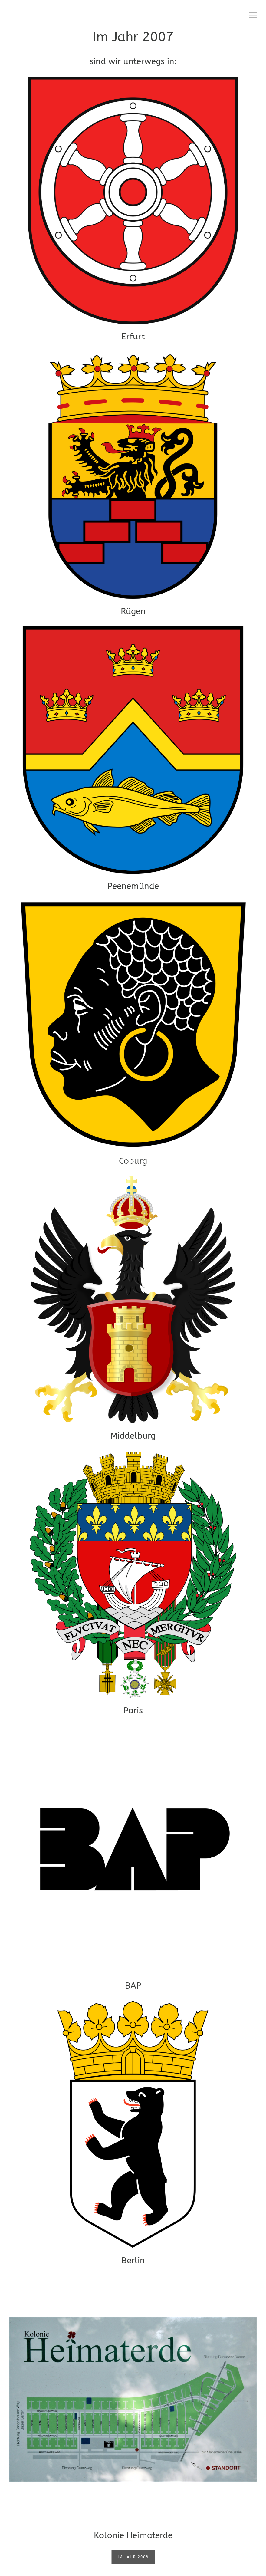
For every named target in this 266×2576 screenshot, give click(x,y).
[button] (253, 15)
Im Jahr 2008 (133, 2557)
